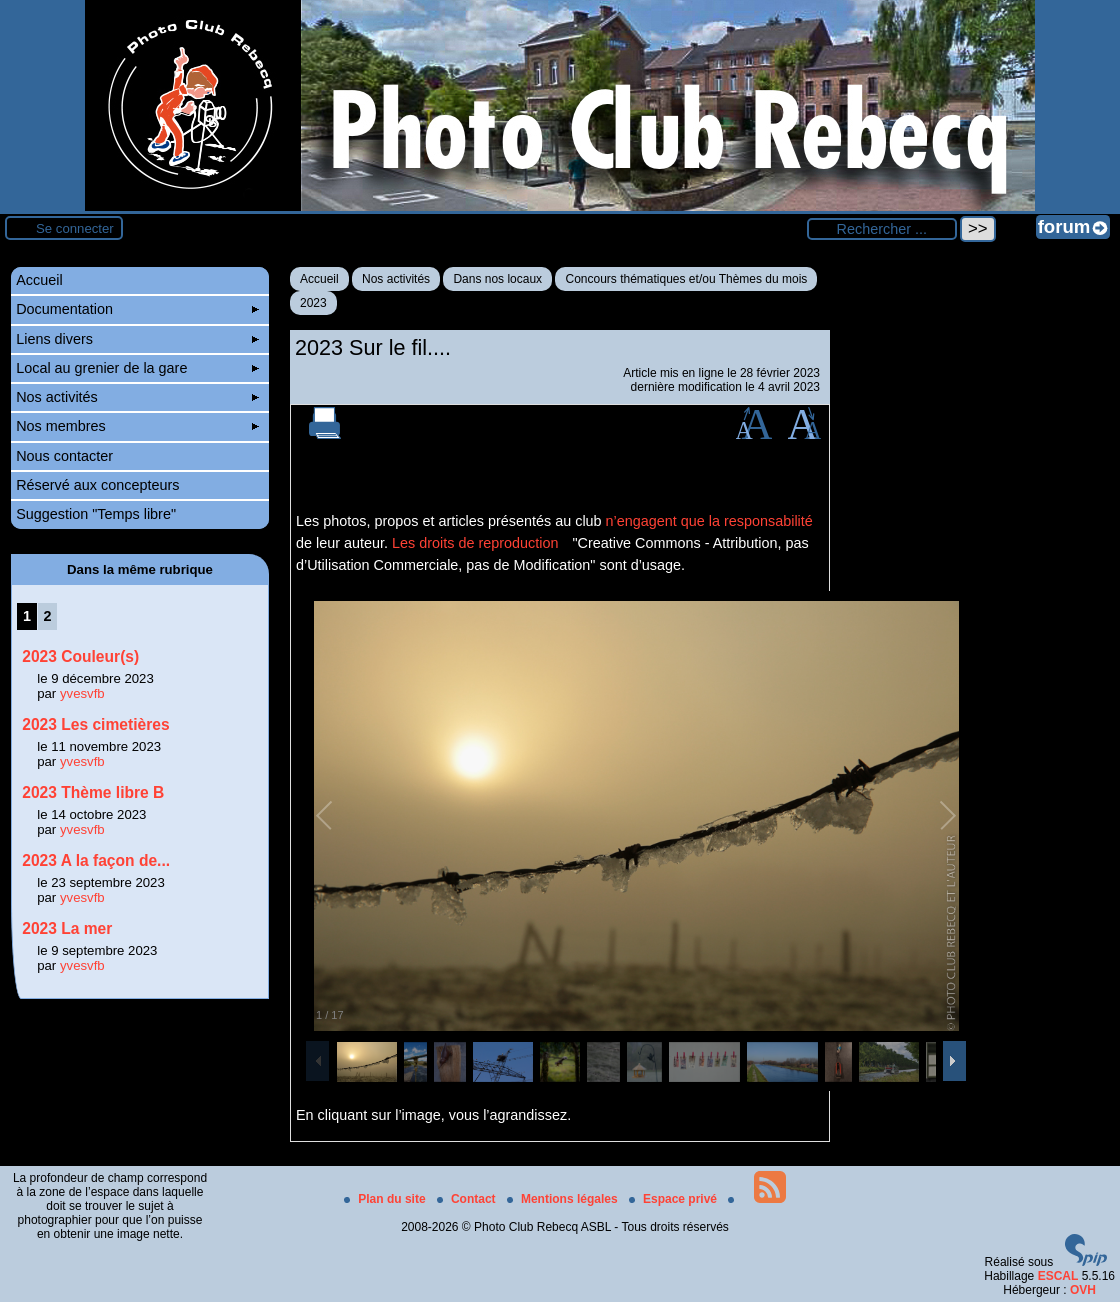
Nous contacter (64, 456)
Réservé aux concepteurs (97, 485)
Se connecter (75, 228)
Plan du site (386, 1199)
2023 (313, 303)
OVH (1083, 1290)
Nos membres (137, 426)
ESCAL (1058, 1276)
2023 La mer (67, 928)
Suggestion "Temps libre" (96, 514)
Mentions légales (564, 1199)
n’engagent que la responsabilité (709, 521)
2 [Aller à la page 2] (47, 616)
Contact (468, 1199)
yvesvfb (82, 693)
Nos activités (396, 279)
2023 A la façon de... (96, 860)
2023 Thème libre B (93, 792)
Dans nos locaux (497, 279)
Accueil (319, 279)
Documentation (137, 309)
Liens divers (137, 339)
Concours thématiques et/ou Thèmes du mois (686, 279)
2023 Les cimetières (95, 724)
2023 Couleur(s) (80, 656)
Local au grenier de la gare (137, 368)
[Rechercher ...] (882, 229)
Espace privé (674, 1199)
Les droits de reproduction (475, 543)
